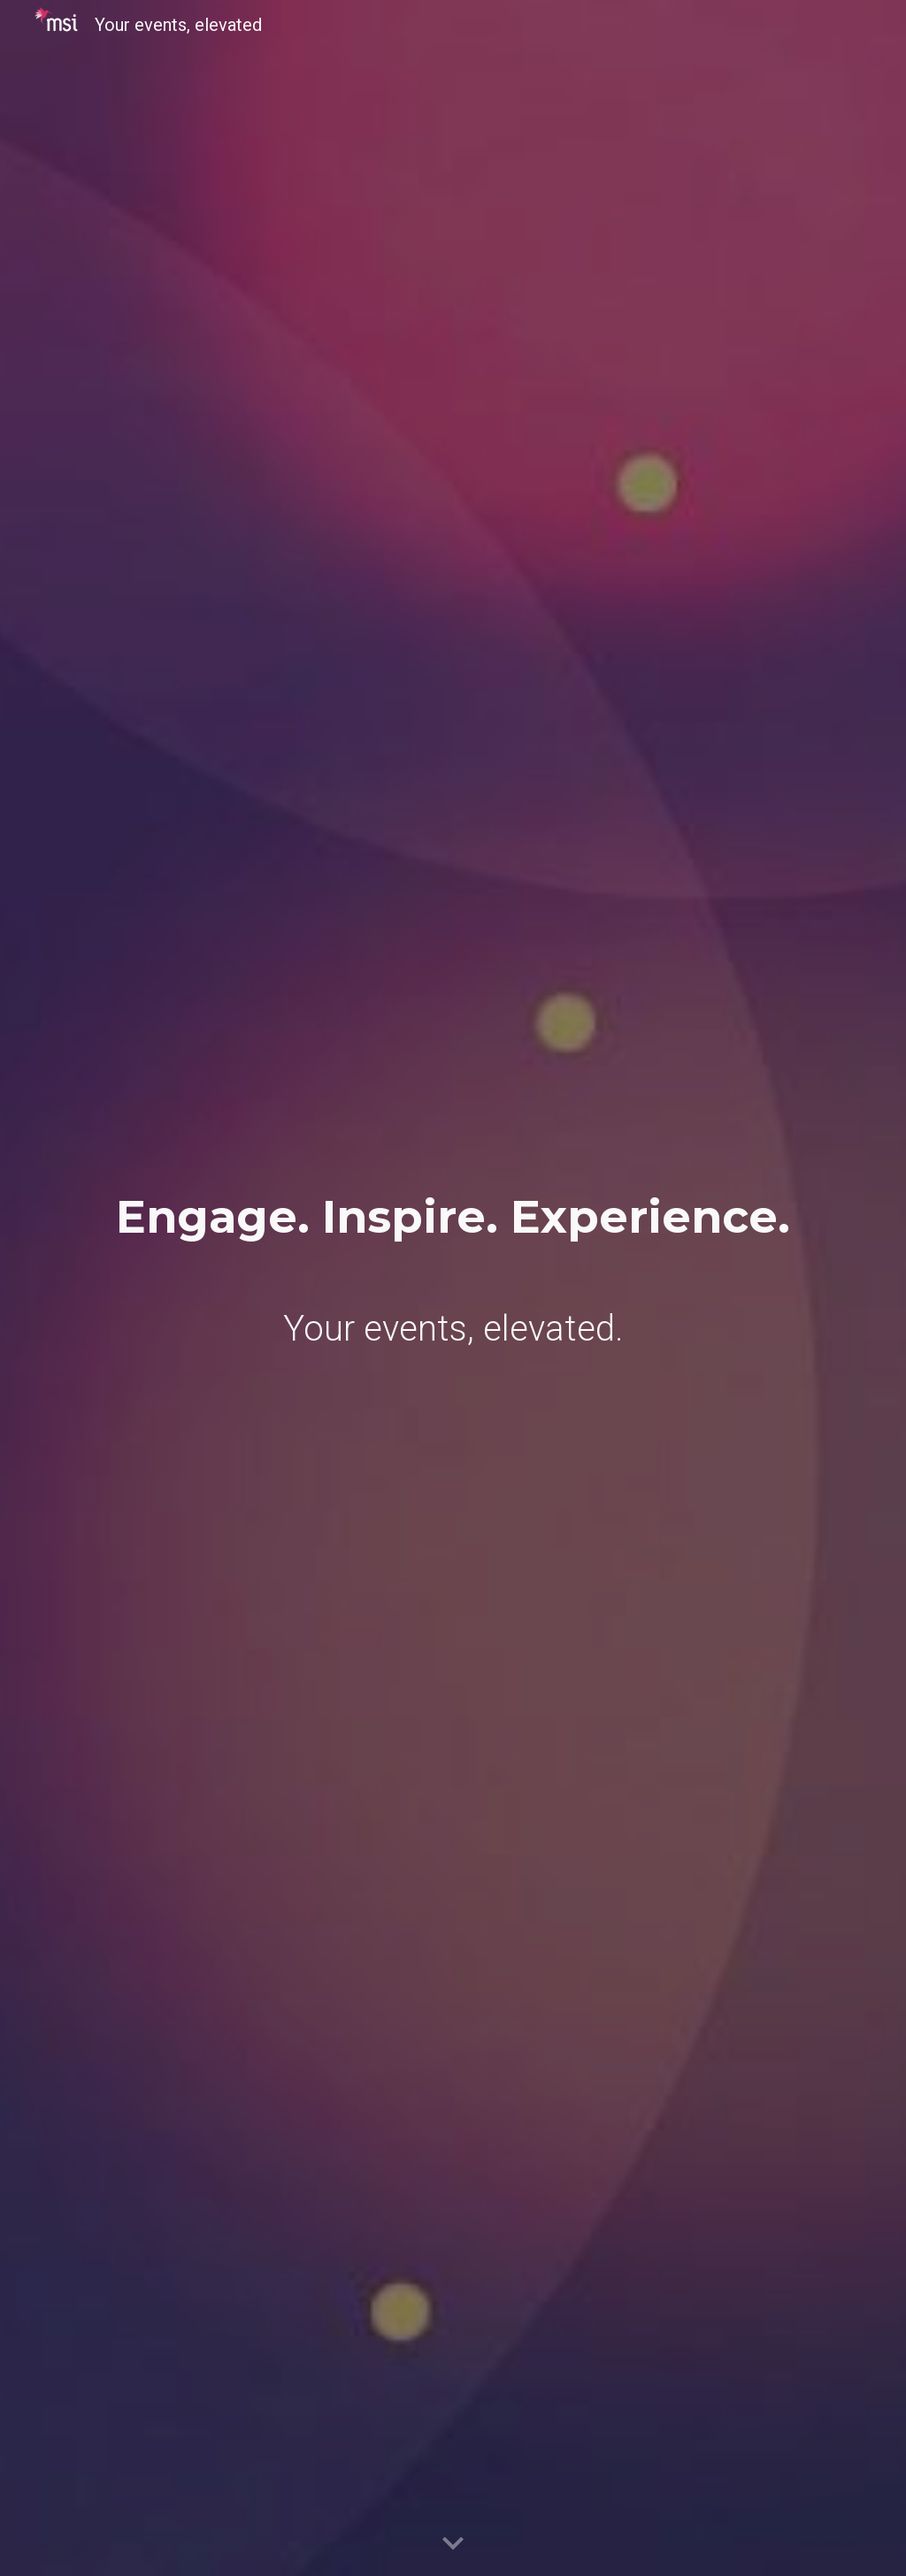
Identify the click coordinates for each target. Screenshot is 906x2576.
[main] (452, 1217)
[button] (453, 2544)
